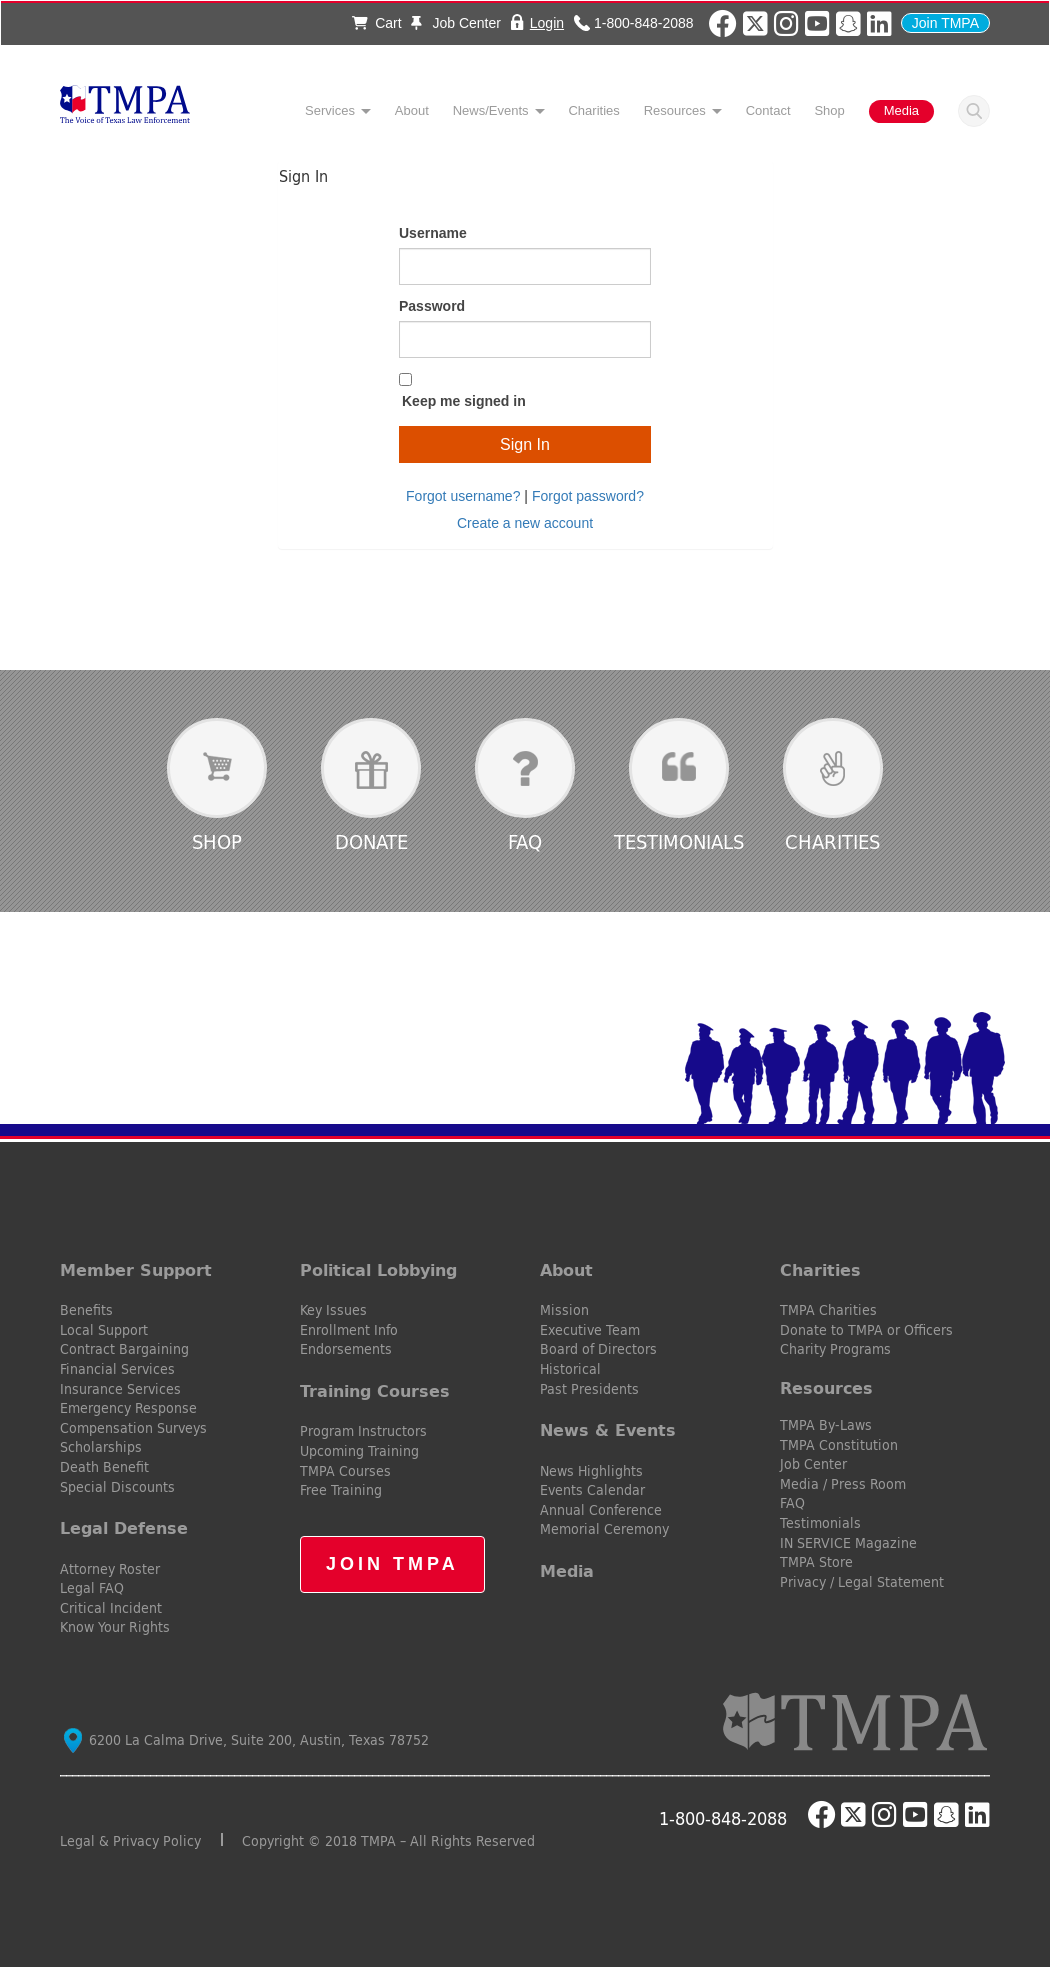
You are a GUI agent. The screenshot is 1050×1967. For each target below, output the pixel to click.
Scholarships (101, 1447)
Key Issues (333, 1310)
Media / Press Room (843, 1484)
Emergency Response (128, 1408)
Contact (768, 110)
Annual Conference (601, 1510)
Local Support (104, 1330)
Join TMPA (945, 23)
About (412, 110)
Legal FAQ (92, 1588)
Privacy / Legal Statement (862, 1582)
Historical (570, 1369)
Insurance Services (120, 1389)
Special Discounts (117, 1487)
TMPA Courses (345, 1471)
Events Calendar (592, 1490)
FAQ (525, 841)
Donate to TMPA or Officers (866, 1330)
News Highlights (591, 1471)
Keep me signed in (464, 401)
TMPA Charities (828, 1310)
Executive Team (590, 1330)
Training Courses (375, 1391)
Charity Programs (835, 1349)
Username (433, 233)
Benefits (86, 1310)
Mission (564, 1310)
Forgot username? (463, 496)
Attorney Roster (110, 1569)
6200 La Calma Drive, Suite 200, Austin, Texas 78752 (247, 1740)
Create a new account (525, 523)
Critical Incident (111, 1608)
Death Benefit (104, 1467)
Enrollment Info (349, 1330)
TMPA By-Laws (826, 1425)
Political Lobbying (378, 1270)
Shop (829, 110)
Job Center (456, 23)
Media (901, 110)
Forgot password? (588, 496)
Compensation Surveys (133, 1428)
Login (547, 22)
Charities (593, 110)
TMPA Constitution (839, 1445)
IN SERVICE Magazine (848, 1543)
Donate (371, 841)
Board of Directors (598, 1349)
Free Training (341, 1490)
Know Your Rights (115, 1627)
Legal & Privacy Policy (130, 1841)
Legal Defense (124, 1528)
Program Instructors (363, 1431)
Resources (675, 110)
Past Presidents (589, 1389)
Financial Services (117, 1369)
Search (974, 111)
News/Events (491, 110)
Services (330, 110)
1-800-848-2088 (644, 22)
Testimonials (679, 841)
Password (432, 306)
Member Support (136, 1270)
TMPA (125, 110)
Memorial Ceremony (604, 1529)
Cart (376, 23)
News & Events (608, 1430)
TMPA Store (816, 1562)
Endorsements (346, 1349)
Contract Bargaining (124, 1349)
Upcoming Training (359, 1451)
